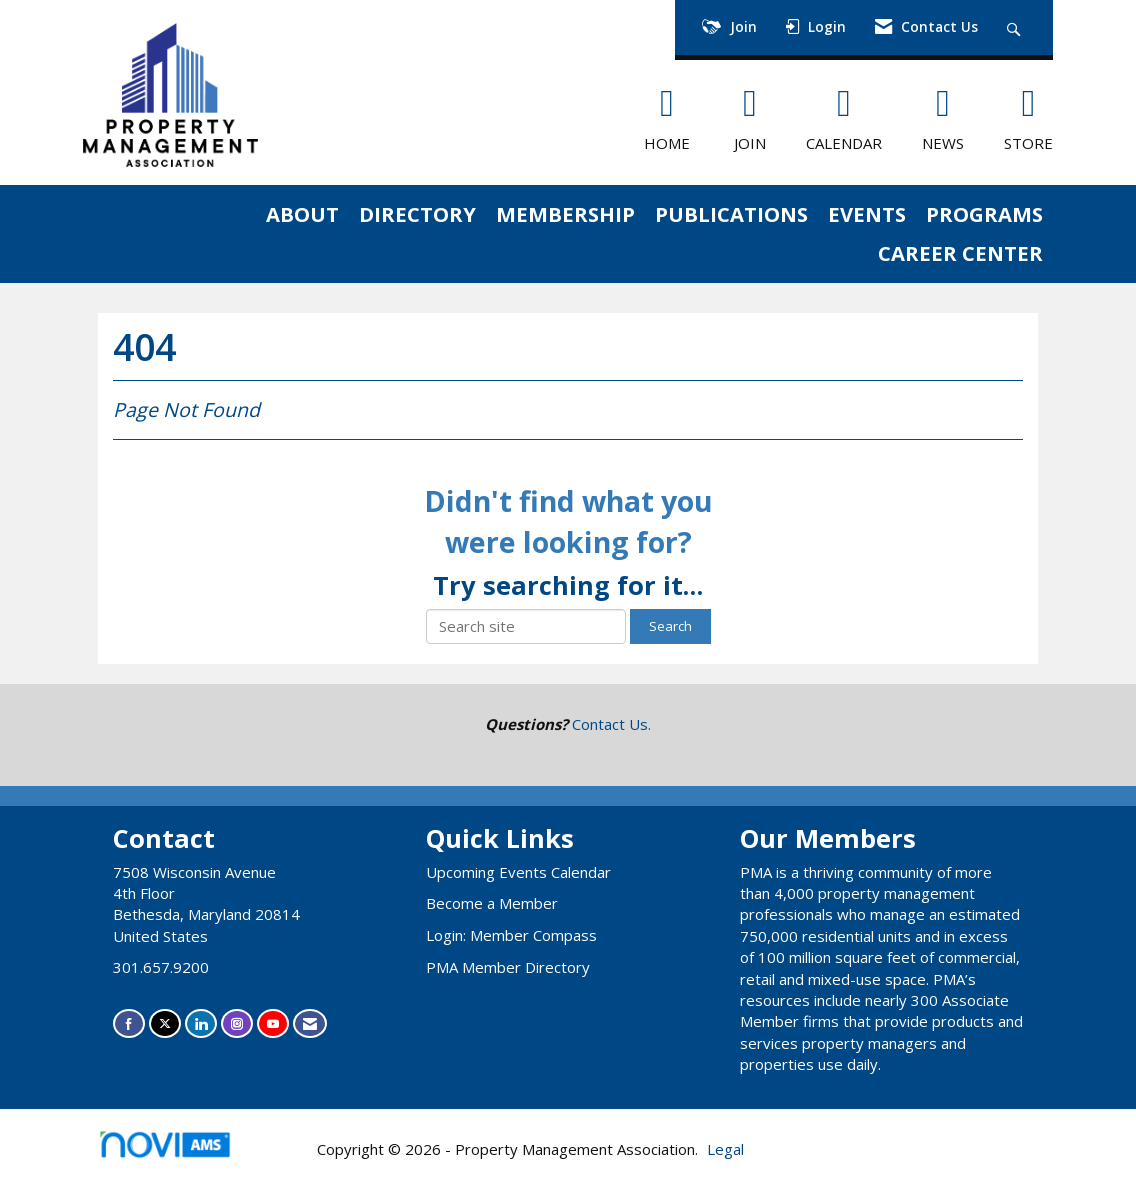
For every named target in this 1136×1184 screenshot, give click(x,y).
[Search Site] (1016, 27)
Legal (725, 1149)
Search (670, 626)
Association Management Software (181, 1150)
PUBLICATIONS (731, 214)
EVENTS (867, 214)
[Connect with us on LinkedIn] (201, 1023)
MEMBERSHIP (565, 214)
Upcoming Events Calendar (518, 872)
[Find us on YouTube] (273, 1023)
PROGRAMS (984, 214)
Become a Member (492, 903)
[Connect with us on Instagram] (237, 1023)
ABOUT (302, 214)
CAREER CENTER (960, 253)
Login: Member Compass (511, 935)
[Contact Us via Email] (310, 1023)
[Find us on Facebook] (129, 1023)
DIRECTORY (417, 214)
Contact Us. (611, 724)
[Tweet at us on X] (165, 1023)
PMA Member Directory (508, 967)
